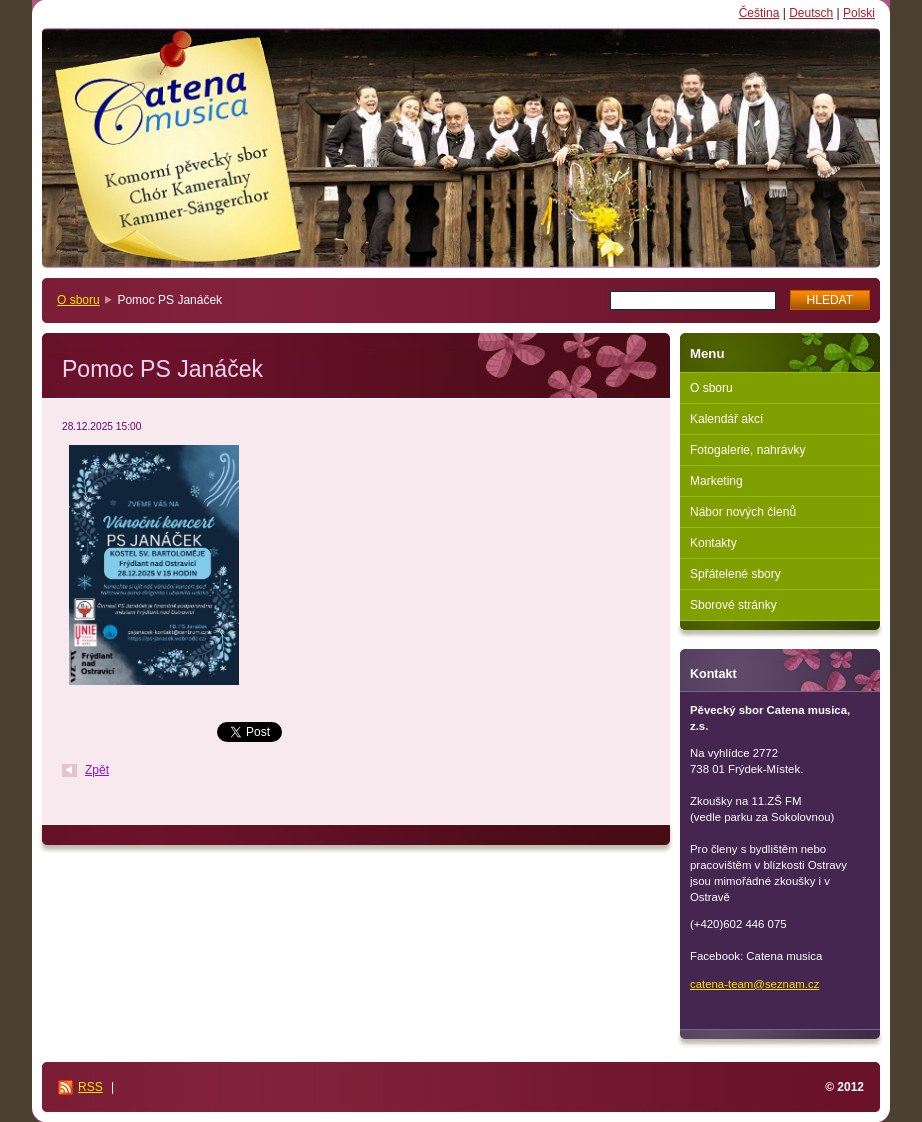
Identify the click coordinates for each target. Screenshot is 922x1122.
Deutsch (811, 13)
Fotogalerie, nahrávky (747, 450)
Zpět (97, 770)
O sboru (78, 300)
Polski (859, 13)
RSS (90, 1087)
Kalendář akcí (726, 419)
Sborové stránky (733, 605)
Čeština (759, 13)
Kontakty (713, 543)
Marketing (716, 481)
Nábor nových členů (743, 512)
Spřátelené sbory (735, 574)
